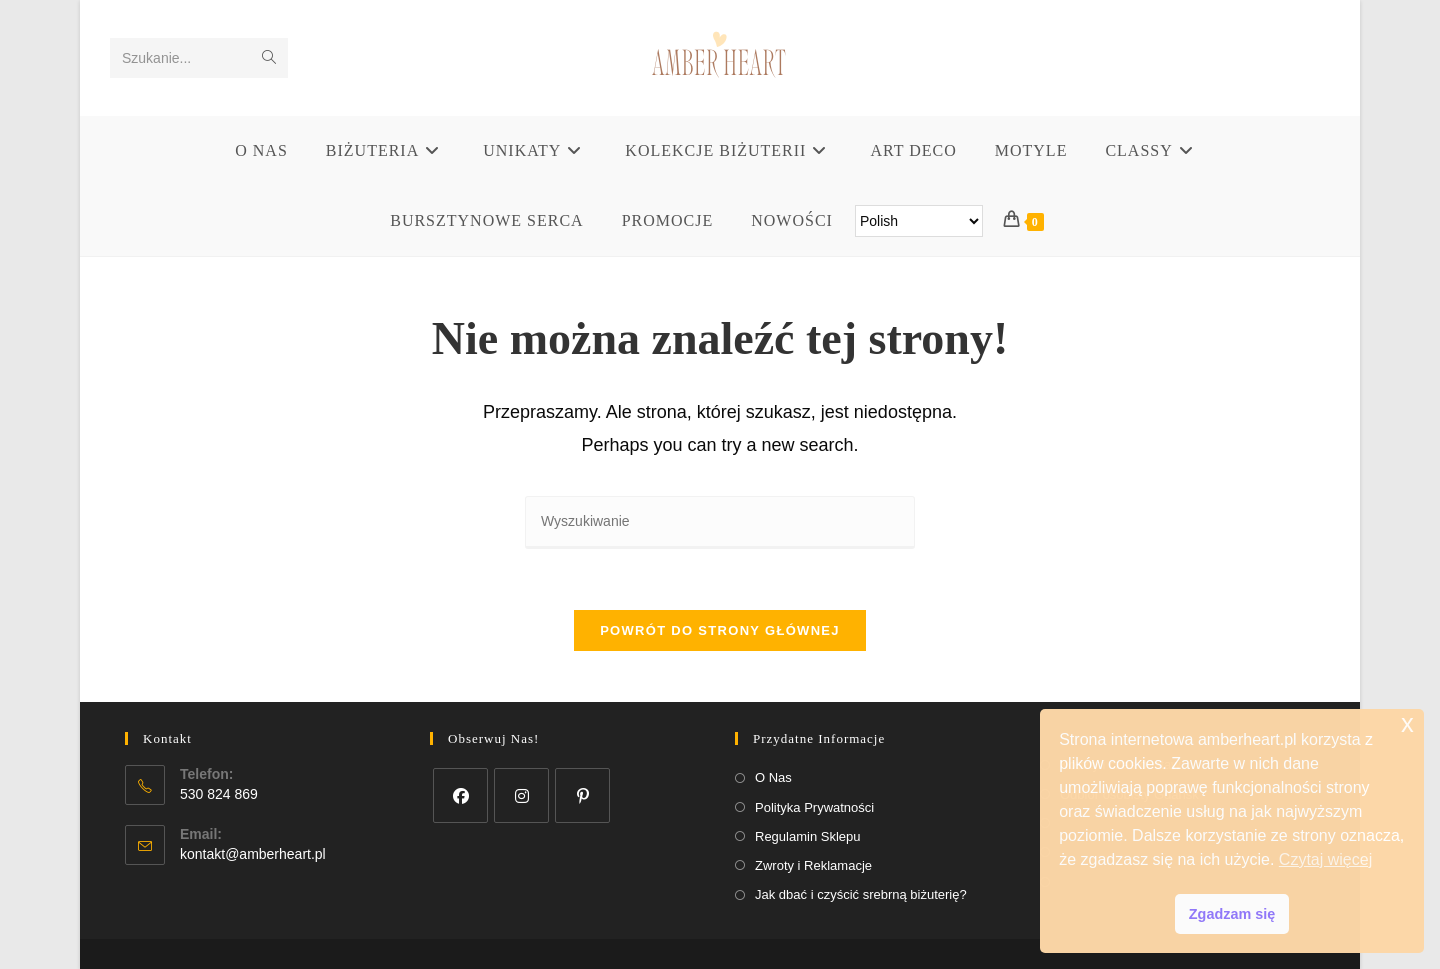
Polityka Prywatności (814, 807)
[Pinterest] (582, 795)
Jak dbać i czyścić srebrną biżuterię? (861, 894)
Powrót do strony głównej (720, 630)
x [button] (1407, 723)
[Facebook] (460, 795)
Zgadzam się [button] (1232, 914)
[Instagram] (521, 795)
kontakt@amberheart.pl (253, 854)
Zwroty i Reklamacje (813, 865)
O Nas (773, 777)
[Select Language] (919, 221)
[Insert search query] (720, 522)
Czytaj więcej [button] (1325, 859)
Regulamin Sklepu (808, 836)
